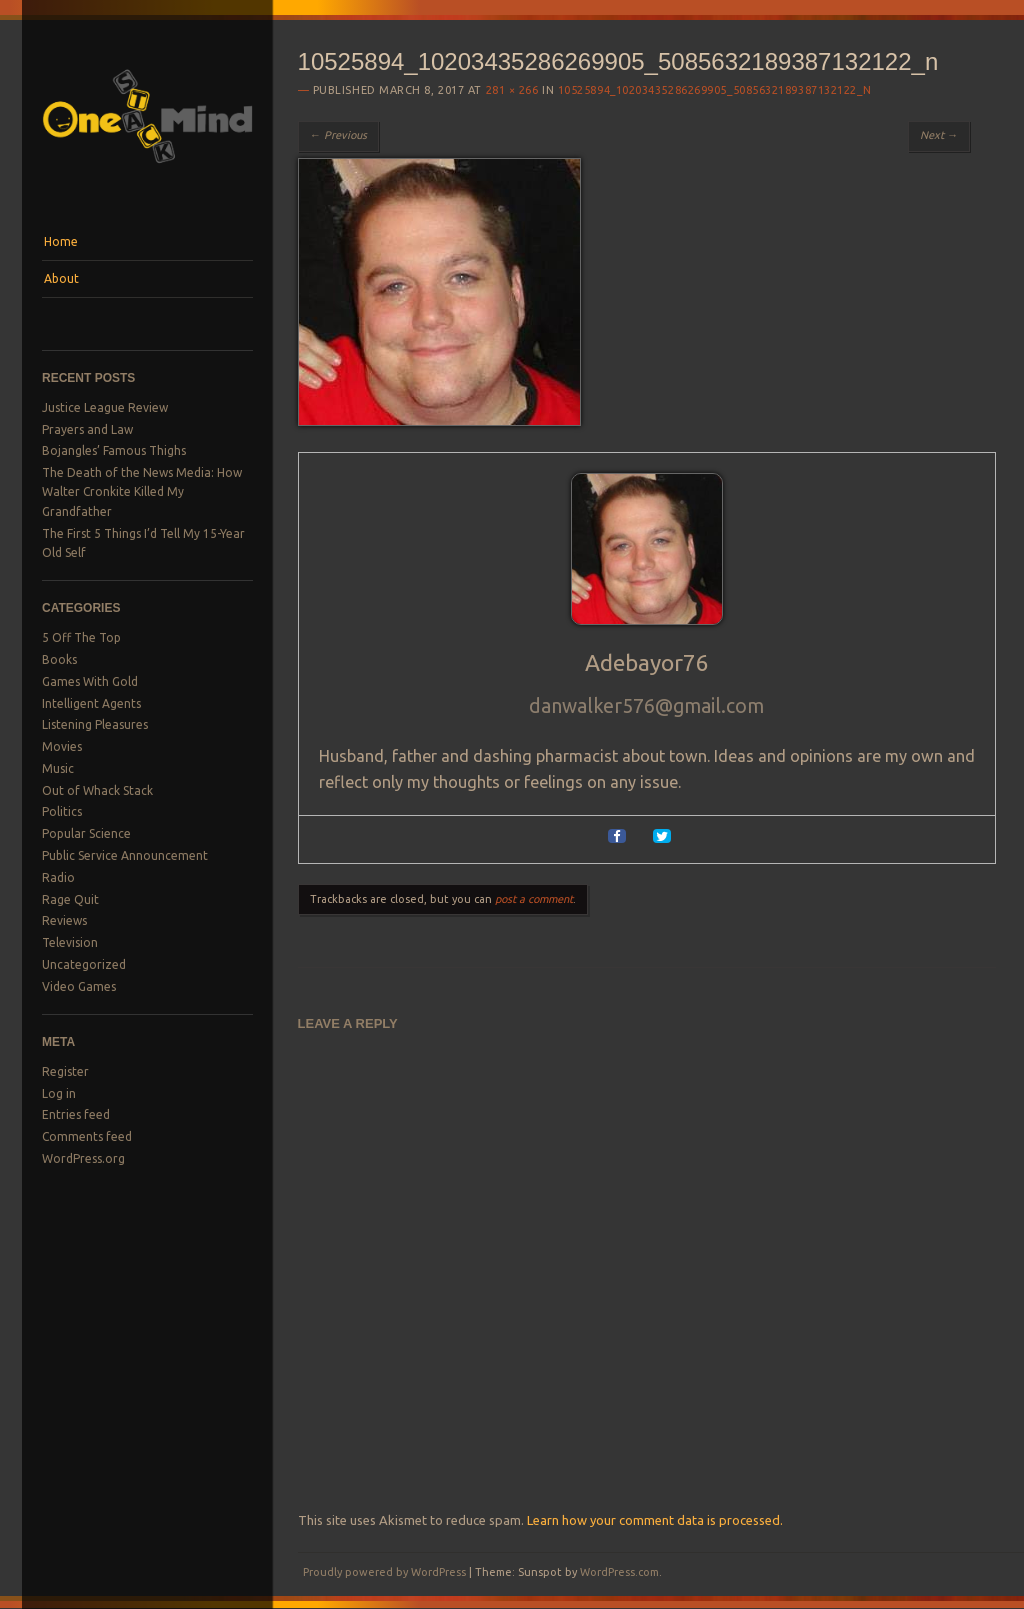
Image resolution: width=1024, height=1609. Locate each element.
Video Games (79, 986)
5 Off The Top (81, 637)
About (61, 278)
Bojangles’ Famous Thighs (114, 450)
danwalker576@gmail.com (646, 706)
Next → (939, 135)
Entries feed (76, 1114)
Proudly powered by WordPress (384, 1572)
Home (61, 241)
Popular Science (86, 833)
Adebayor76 (647, 662)
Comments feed (87, 1136)
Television (70, 942)
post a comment (534, 899)
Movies (62, 746)
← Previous (338, 135)
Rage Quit (70, 899)
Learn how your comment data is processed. (655, 1520)
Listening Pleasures (95, 724)
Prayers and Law (87, 429)
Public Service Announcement (125, 855)
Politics (62, 811)
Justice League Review (105, 407)
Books (59, 659)
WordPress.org (83, 1158)
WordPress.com (619, 1572)
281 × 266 (512, 90)
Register (65, 1071)
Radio (58, 877)
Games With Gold (90, 681)
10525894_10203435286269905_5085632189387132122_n (714, 90)
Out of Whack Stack (97, 790)
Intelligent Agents (91, 703)
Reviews (64, 920)
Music (58, 768)
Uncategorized (84, 964)
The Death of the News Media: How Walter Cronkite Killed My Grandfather (142, 492)
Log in (59, 1093)
